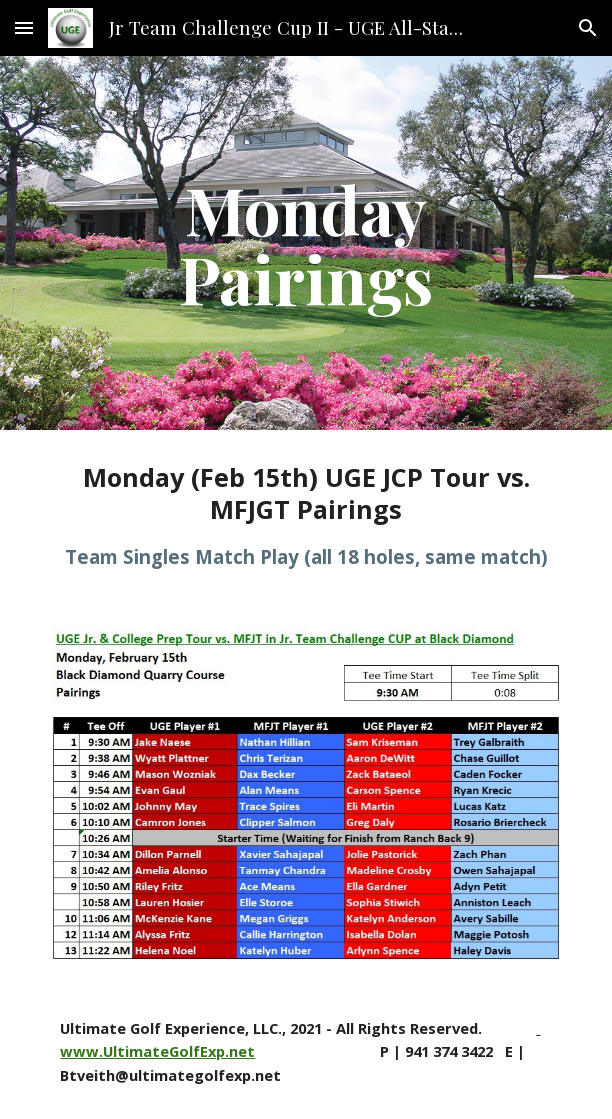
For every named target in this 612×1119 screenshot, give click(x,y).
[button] (24, 27)
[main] (305, 243)
